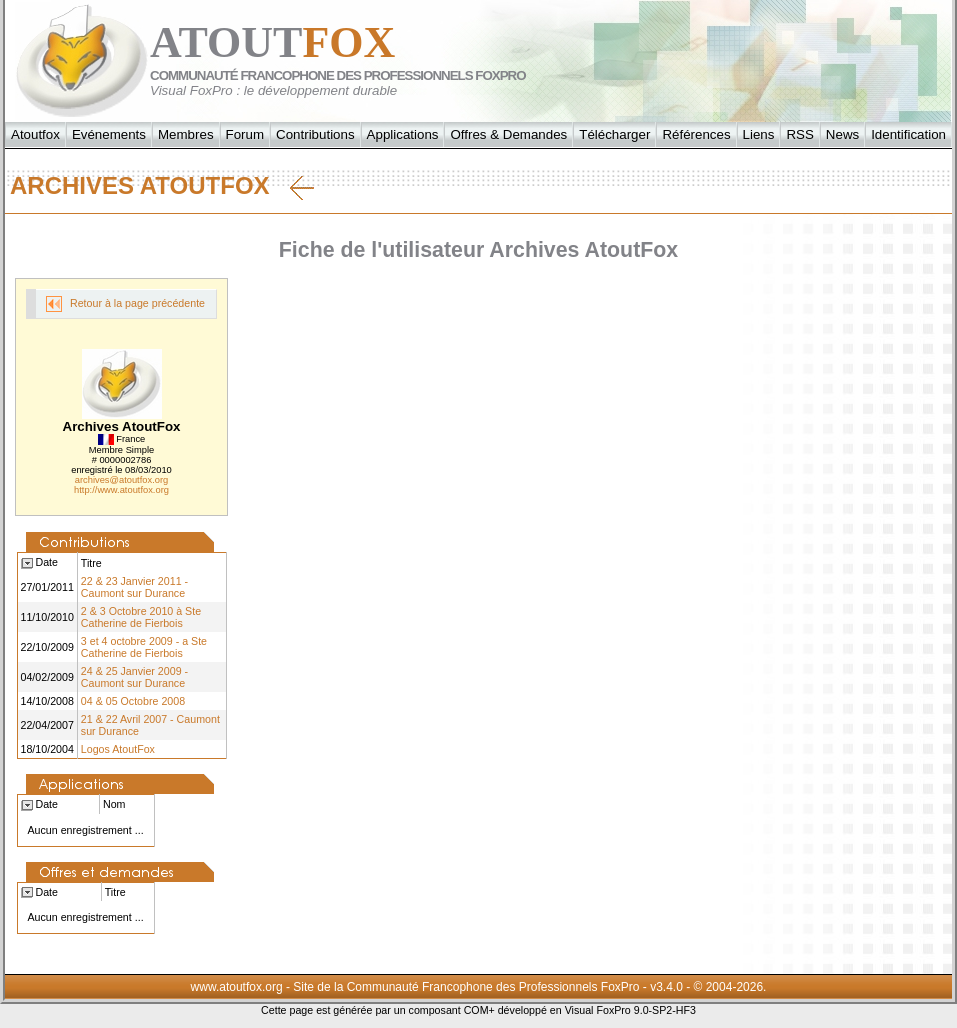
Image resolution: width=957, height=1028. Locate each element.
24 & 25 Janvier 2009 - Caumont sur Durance (134, 677)
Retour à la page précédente (125, 304)
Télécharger (614, 134)
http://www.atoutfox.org (121, 490)
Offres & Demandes (508, 134)
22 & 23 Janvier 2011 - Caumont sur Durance (134, 587)
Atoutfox (35, 134)
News (842, 134)
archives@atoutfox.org (121, 480)
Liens (759, 134)
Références (696, 134)
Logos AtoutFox (118, 749)
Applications (403, 134)
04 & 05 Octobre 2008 (133, 701)
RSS (799, 134)
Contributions (315, 134)
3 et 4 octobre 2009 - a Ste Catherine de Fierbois (144, 647)
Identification (908, 134)
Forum (245, 134)
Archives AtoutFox (162, 186)
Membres (186, 134)
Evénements (109, 134)
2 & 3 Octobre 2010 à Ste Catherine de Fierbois (141, 617)
